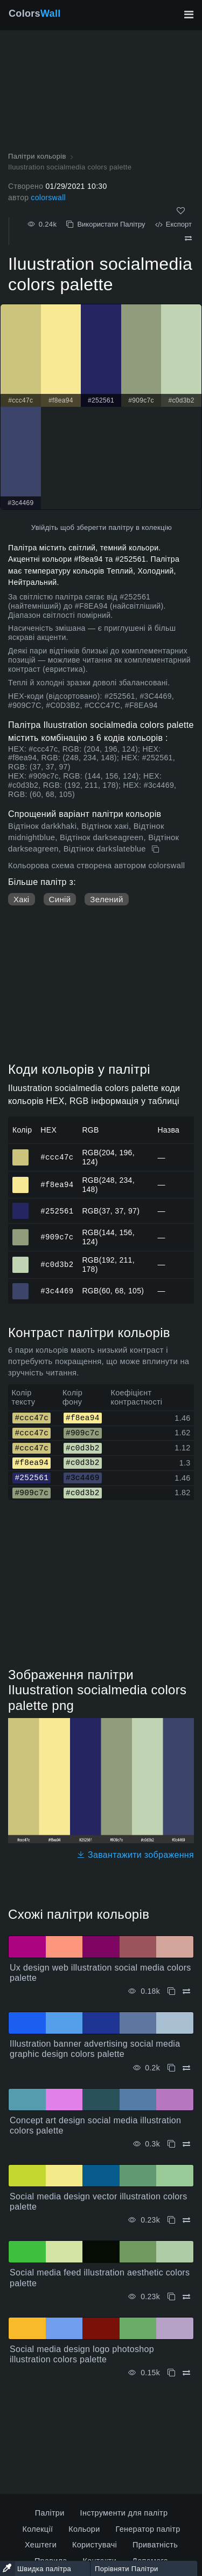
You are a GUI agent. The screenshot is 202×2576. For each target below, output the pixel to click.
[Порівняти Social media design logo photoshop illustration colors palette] (186, 2373)
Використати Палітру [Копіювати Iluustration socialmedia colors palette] (105, 224)
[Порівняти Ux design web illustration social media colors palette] (186, 1991)
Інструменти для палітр (124, 2513)
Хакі (21, 899)
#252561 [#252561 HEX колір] (21, 1206)
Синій (60, 899)
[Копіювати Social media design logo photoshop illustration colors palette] (171, 2373)
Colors (35, 13)
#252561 (56, 1210)
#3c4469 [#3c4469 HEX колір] (21, 1286)
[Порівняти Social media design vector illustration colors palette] (186, 2220)
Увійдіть (44, 527)
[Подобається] (181, 211)
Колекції (37, 2529)
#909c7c (56, 1237)
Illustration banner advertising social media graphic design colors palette (95, 2049)
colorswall (48, 197)
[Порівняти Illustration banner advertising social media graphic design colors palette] (186, 2068)
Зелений (106, 899)
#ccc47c (56, 1157)
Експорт (173, 224)
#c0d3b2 (56, 1264)
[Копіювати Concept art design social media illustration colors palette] (171, 2144)
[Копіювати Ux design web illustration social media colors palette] (171, 1991)
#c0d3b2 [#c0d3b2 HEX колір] (21, 1260)
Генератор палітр (148, 2529)
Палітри (50, 2513)
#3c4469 (56, 1290)
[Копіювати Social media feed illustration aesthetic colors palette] (171, 2296)
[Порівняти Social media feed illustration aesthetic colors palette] (186, 2296)
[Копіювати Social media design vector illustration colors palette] (171, 2220)
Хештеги (41, 2544)
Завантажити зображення (135, 1854)
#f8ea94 (56, 1184)
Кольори (84, 2529)
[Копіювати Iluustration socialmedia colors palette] (156, 849)
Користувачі (94, 2544)
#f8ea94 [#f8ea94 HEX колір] (21, 1180)
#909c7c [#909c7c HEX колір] (21, 1232)
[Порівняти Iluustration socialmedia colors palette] (188, 238)
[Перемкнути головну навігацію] (188, 14)
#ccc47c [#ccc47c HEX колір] (21, 1152)
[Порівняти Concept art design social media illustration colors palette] (186, 2144)
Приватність (155, 2544)
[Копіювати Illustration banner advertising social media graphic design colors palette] (171, 2068)
